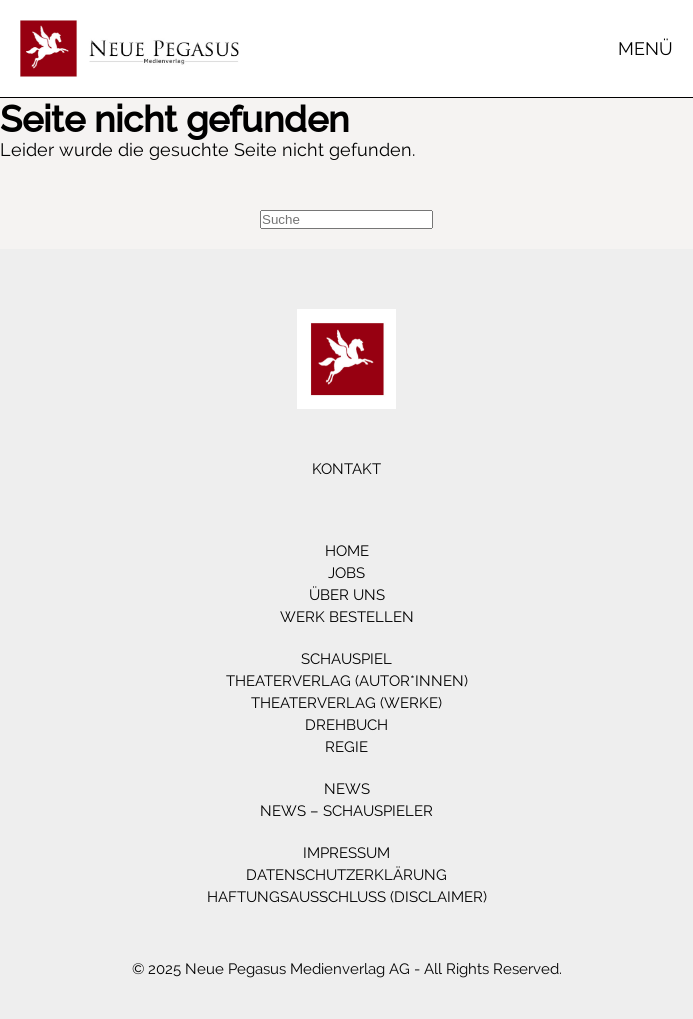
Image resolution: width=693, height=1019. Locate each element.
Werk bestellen (347, 617)
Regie (346, 747)
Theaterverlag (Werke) (346, 703)
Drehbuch (346, 725)
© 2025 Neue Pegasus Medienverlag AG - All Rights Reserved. (347, 969)
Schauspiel (346, 659)
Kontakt (346, 469)
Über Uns (347, 595)
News (347, 789)
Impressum (346, 853)
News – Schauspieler (346, 811)
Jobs (346, 573)
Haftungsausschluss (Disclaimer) (347, 897)
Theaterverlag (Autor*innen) (347, 681)
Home (347, 551)
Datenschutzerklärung (346, 875)
